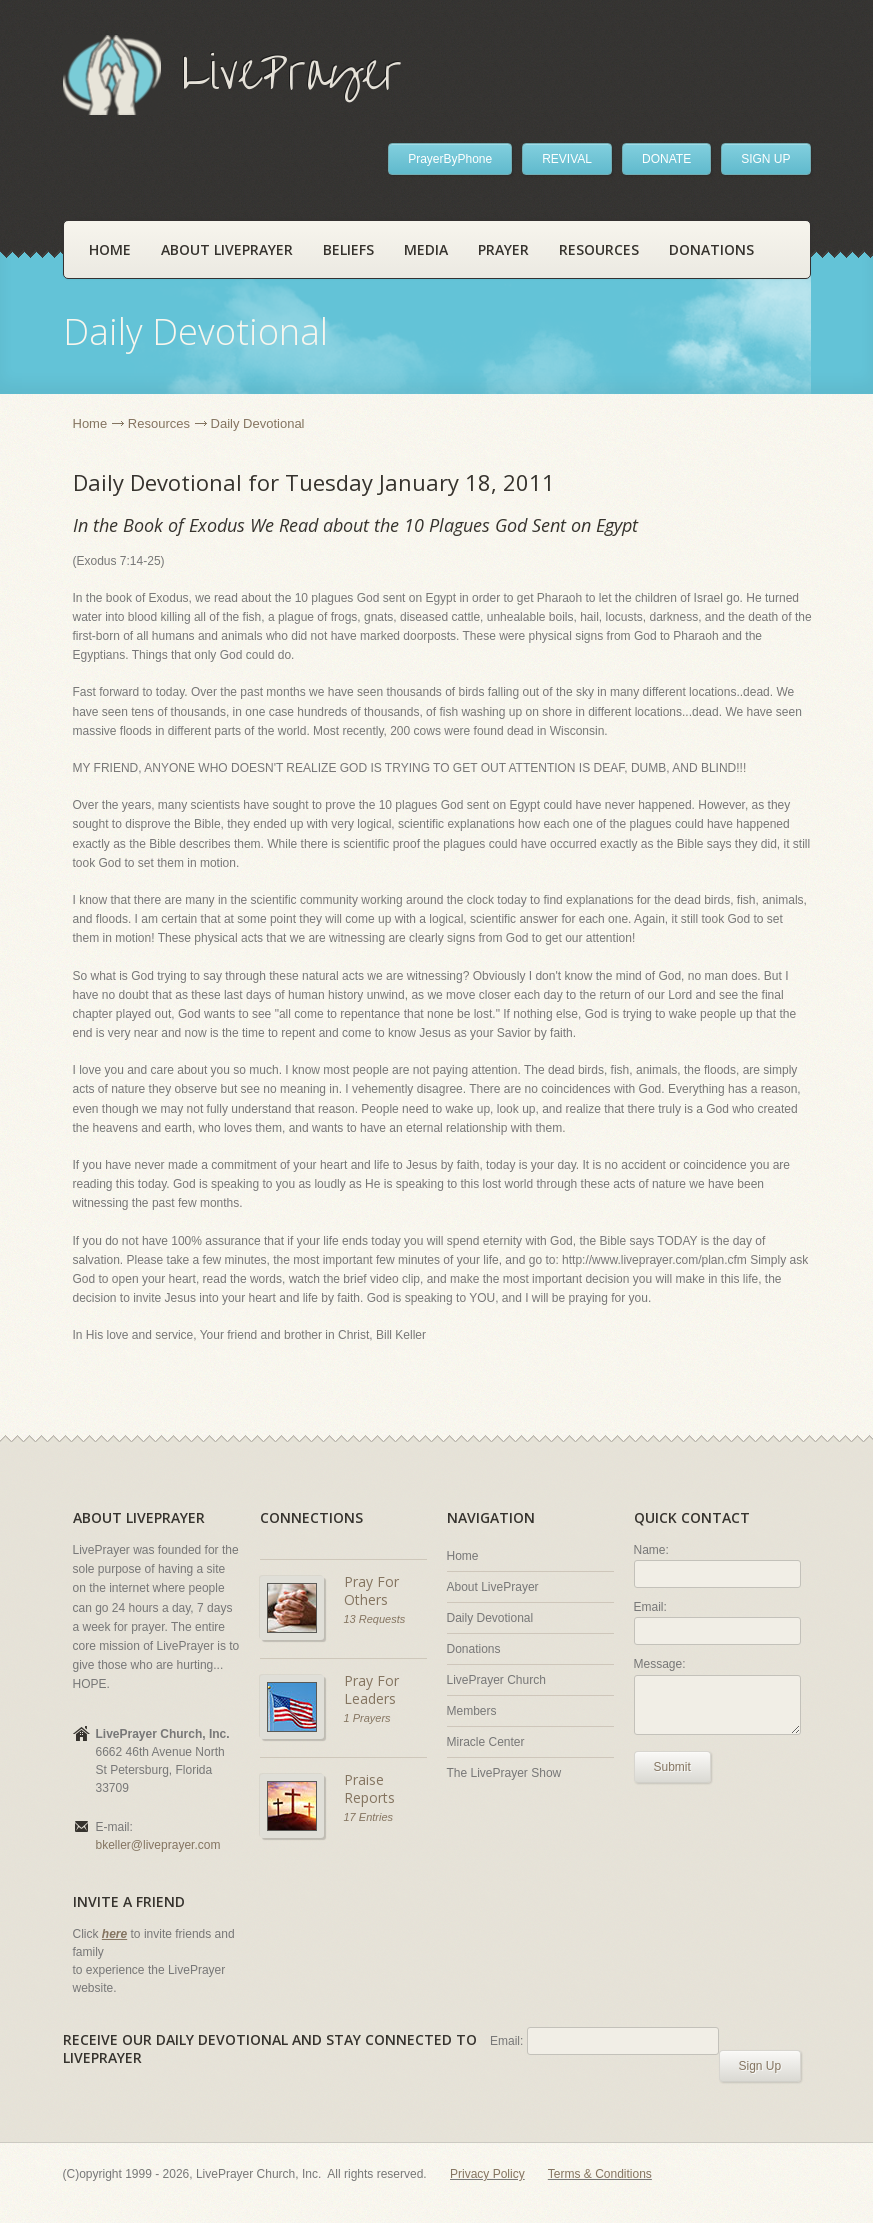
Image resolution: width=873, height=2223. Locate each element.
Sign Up (760, 2066)
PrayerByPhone (450, 159)
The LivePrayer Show (504, 1773)
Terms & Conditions (600, 2174)
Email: (650, 1607)
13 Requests (375, 1619)
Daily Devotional (490, 1618)
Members (472, 1711)
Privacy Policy (487, 2174)
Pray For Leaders (371, 1689)
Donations (711, 249)
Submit (672, 1767)
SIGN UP (765, 159)
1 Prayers (367, 1718)
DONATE (666, 159)
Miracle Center (486, 1742)
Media (426, 249)
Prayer (503, 249)
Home (110, 249)
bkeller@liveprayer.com (158, 1845)
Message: (660, 1664)
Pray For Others (371, 1590)
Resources (599, 249)
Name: (651, 1550)
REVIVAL (567, 159)
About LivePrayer (227, 249)
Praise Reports (369, 1788)
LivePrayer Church (496, 1680)
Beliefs (348, 249)
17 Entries (369, 1817)
